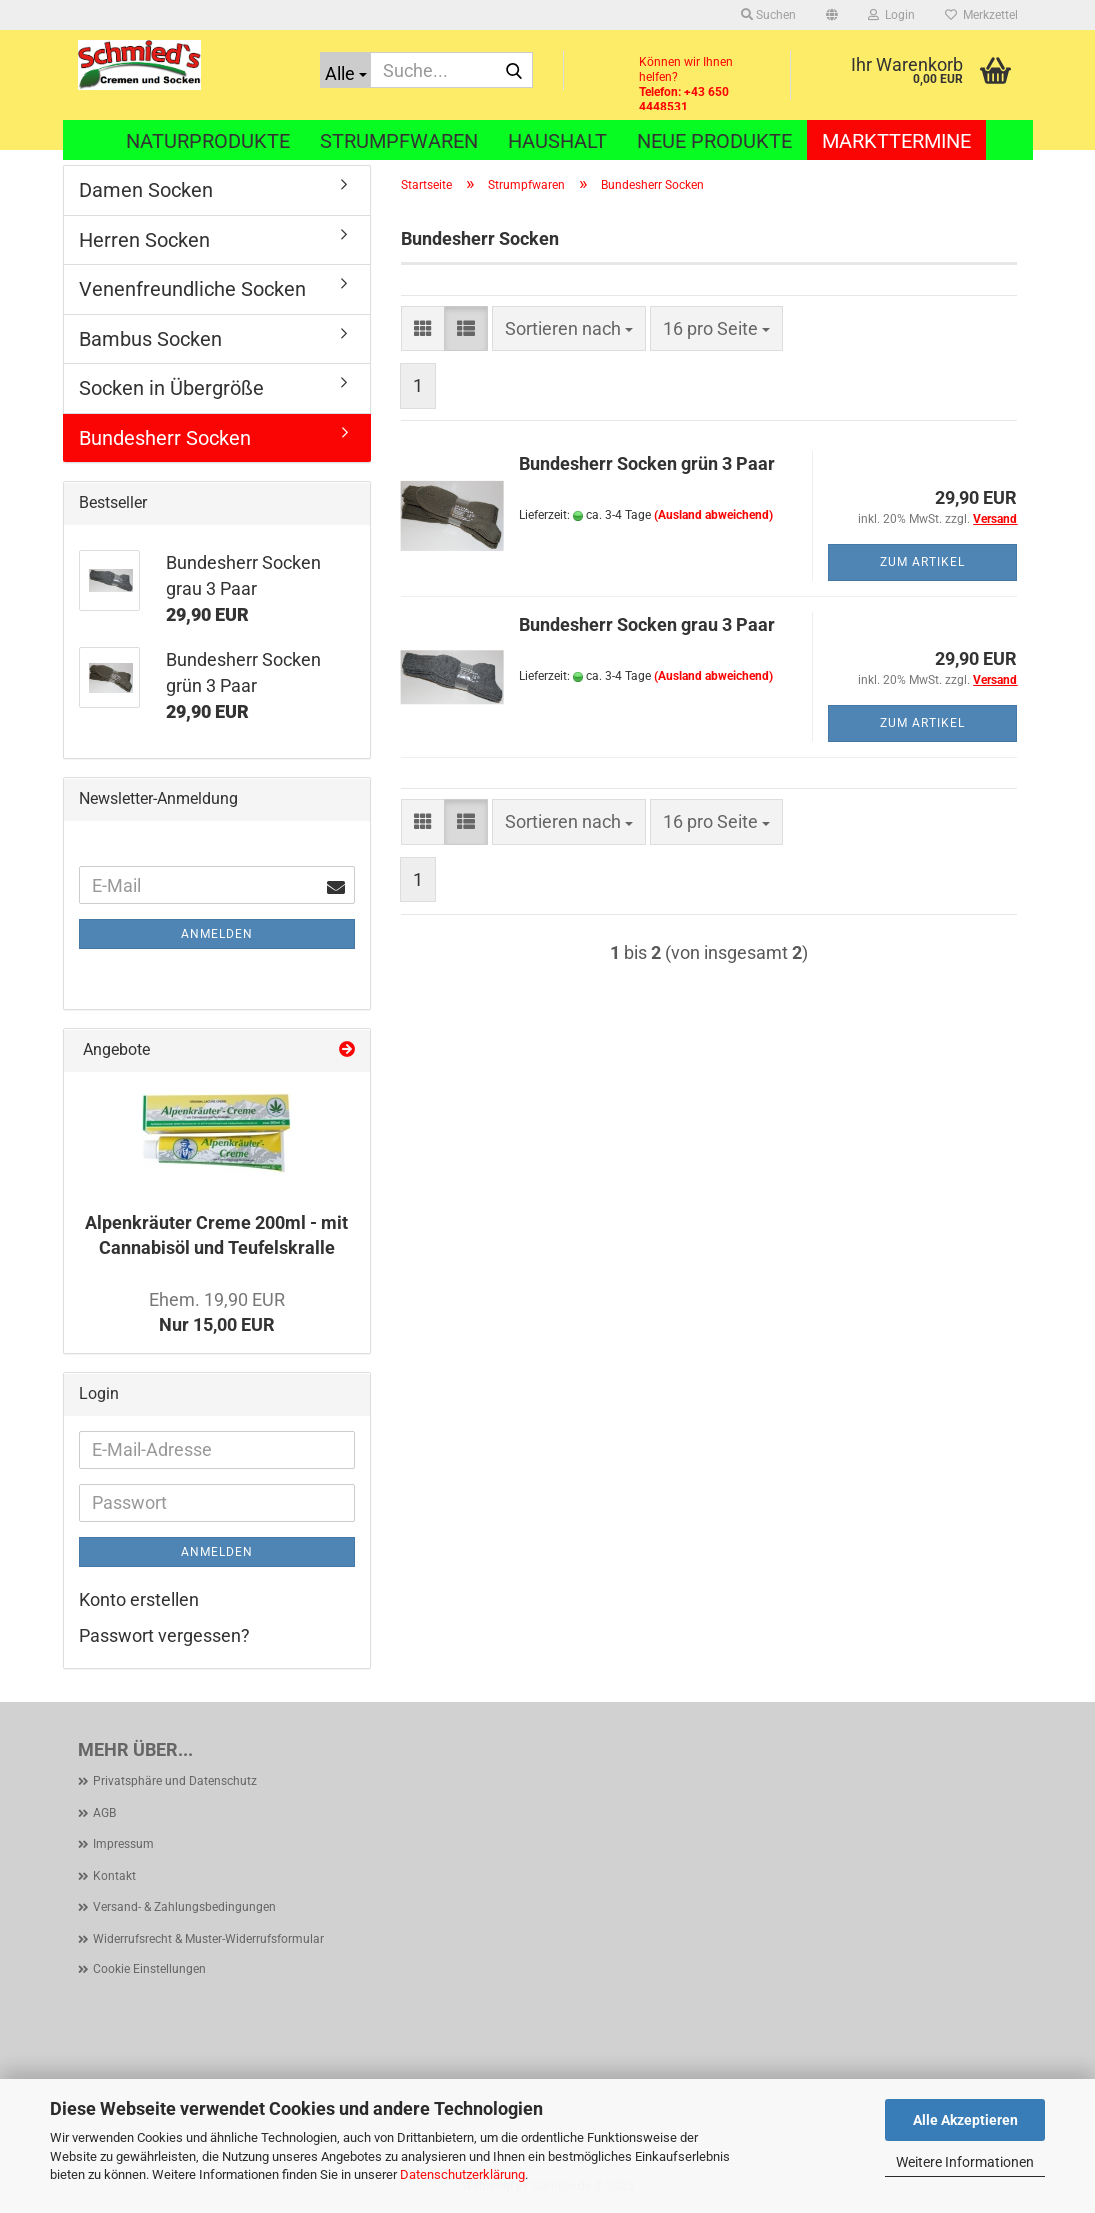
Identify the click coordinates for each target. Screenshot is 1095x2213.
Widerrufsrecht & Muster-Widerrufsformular (208, 1939)
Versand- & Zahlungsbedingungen (184, 1907)
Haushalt (557, 141)
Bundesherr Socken (165, 438)
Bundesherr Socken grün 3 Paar (647, 463)
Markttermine (896, 141)
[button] (832, 15)
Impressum (123, 1844)
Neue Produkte (714, 141)
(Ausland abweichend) (713, 515)
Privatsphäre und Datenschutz (175, 1781)
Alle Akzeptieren (965, 2120)
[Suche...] (345, 70)
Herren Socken (144, 240)
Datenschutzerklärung (462, 2174)
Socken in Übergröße (171, 388)
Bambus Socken (150, 339)
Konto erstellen (139, 1599)
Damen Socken (146, 190)
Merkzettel (981, 15)
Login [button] (891, 15)
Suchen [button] (768, 15)
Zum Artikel (922, 562)
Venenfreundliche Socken (192, 289)
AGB (104, 1813)
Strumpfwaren (399, 141)
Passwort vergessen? (164, 1635)
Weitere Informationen (965, 2162)
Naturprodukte (208, 141)
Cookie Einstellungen (149, 1969)
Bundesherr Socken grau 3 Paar (647, 624)
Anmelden (217, 934)
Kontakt (114, 1876)
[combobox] (569, 329)
